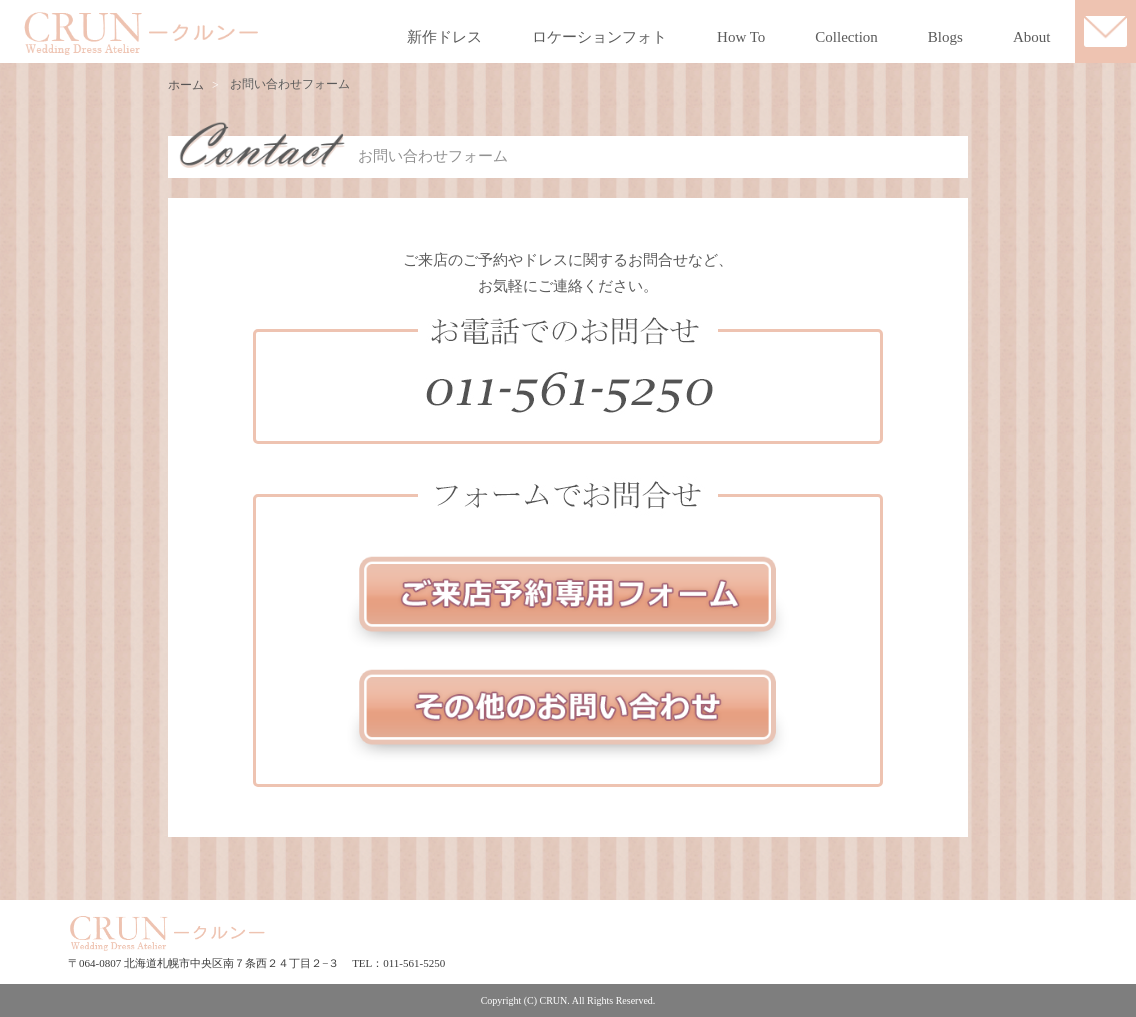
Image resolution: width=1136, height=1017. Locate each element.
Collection (846, 37)
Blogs (945, 37)
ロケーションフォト (599, 37)
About (1032, 37)
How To (741, 37)
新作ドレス (444, 37)
